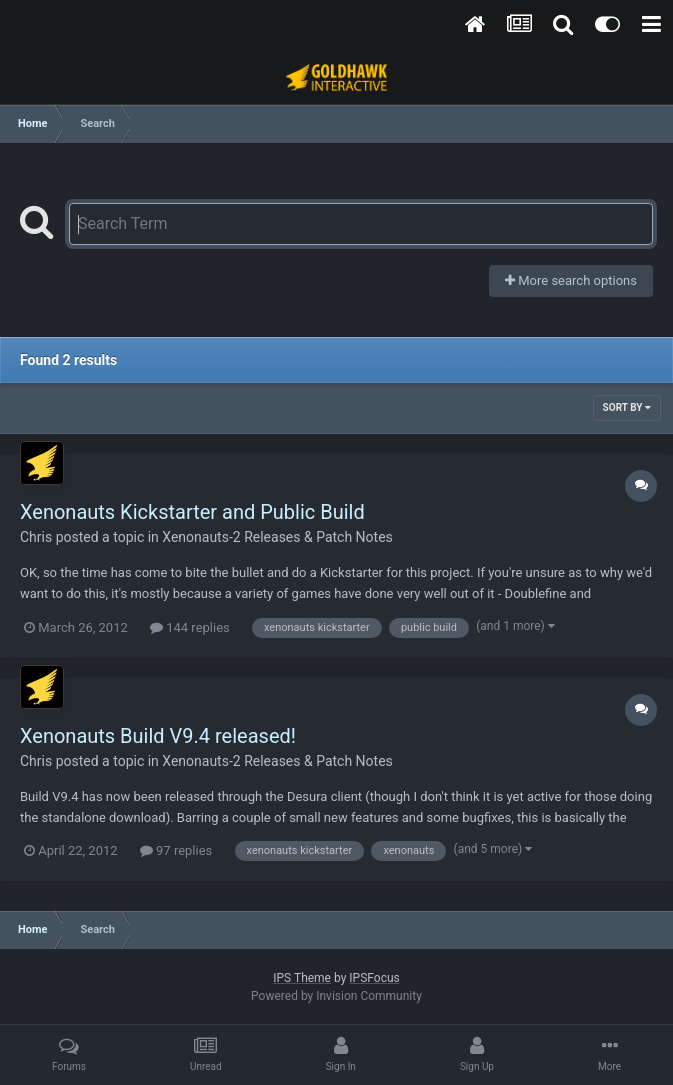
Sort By (627, 407)
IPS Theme (302, 978)
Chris (36, 537)
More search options (571, 280)
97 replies (176, 850)
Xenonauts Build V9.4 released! (158, 736)
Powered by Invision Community (336, 996)
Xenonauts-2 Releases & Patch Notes (277, 537)
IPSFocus (374, 978)
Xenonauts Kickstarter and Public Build (192, 512)
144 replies (190, 627)
